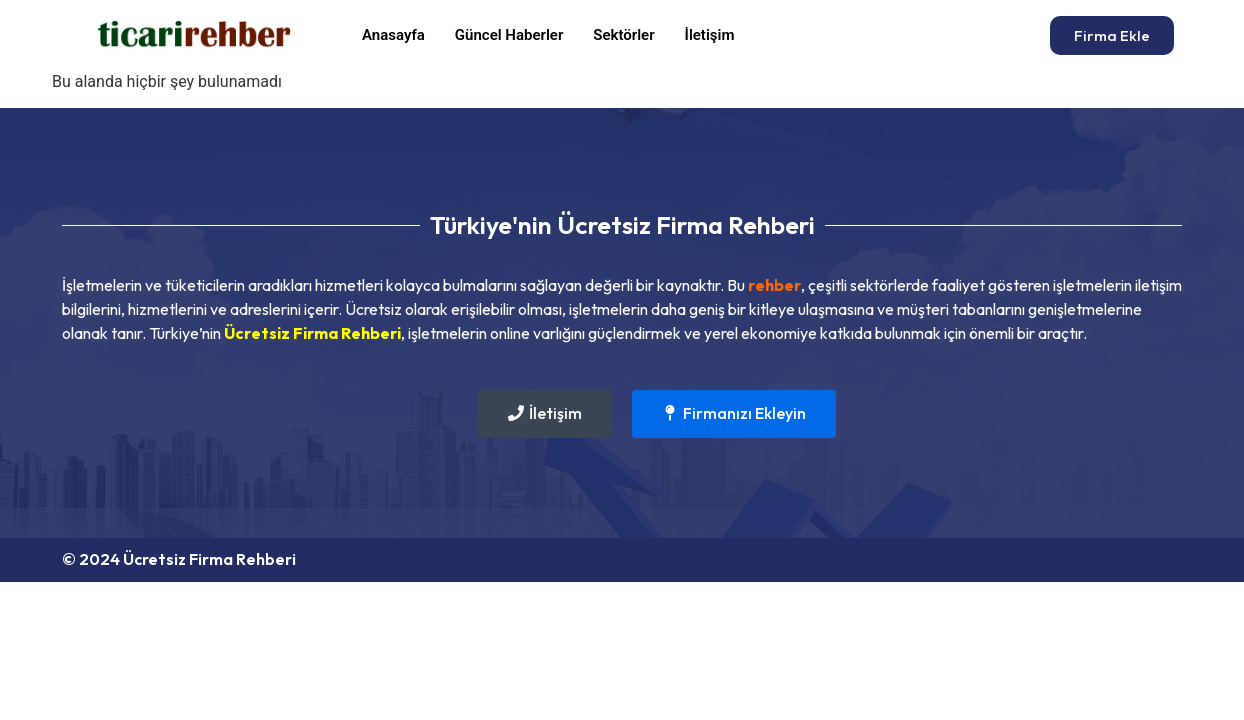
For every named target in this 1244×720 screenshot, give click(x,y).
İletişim (710, 35)
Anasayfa (393, 35)
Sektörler (623, 35)
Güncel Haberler (509, 35)
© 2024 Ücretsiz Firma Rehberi (179, 559)
